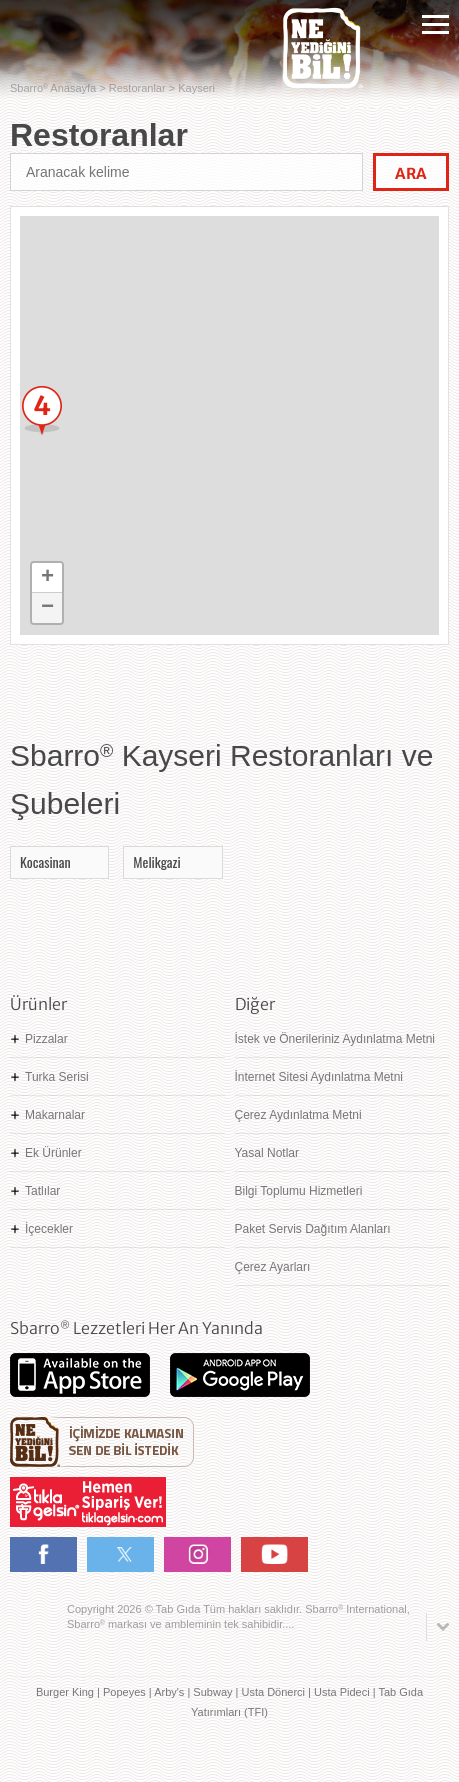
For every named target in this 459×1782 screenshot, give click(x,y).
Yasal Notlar (267, 1153)
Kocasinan (45, 861)
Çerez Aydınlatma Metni (298, 1115)
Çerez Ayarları (273, 1267)
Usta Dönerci (273, 1692)
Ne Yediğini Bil (102, 1442)
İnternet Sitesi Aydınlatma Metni (319, 1077)
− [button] (47, 608)
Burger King (65, 1692)
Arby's (169, 1692)
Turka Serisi (57, 1077)
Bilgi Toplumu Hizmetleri (299, 1191)
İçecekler (49, 1229)
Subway (212, 1692)
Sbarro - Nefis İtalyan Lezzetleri (45, 30)
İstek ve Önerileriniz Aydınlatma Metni (335, 1039)
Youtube (274, 1554)
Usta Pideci (342, 1692)
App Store (80, 1375)
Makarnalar (55, 1115)
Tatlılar (42, 1191)
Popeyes (124, 1692)
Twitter (120, 1554)
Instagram (197, 1554)
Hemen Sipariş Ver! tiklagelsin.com (88, 1502)
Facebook (43, 1554)
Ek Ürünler (53, 1153)
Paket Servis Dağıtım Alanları (313, 1229)
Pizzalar (46, 1039)
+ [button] (47, 578)
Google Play (240, 1375)
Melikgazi (156, 861)
